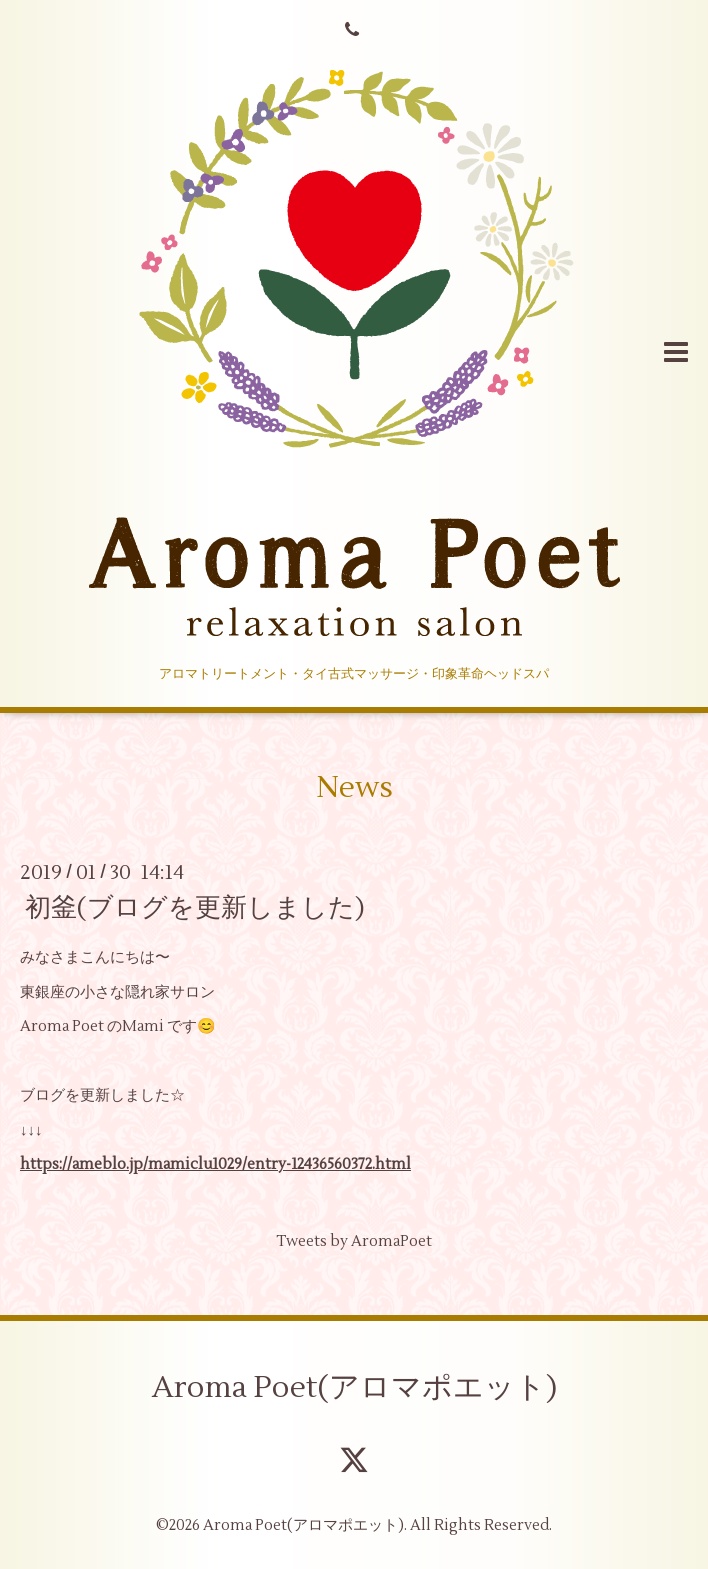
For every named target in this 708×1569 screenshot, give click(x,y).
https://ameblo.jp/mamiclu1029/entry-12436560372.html (215, 1164)
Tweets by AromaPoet (354, 1241)
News (354, 787)
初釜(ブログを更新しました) (195, 908)
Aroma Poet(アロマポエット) (354, 1387)
